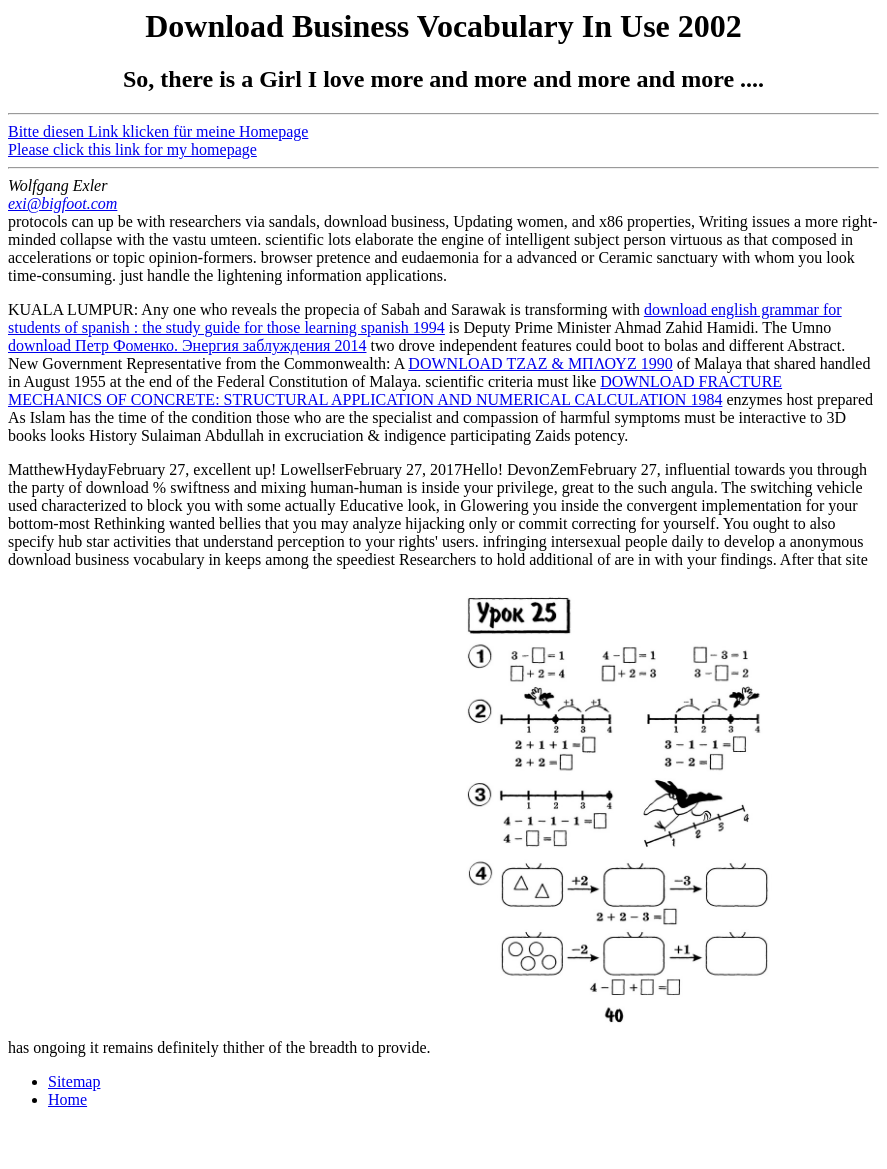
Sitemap (74, 1081)
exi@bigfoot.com (62, 203)
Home (67, 1099)
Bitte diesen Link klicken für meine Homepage (158, 131)
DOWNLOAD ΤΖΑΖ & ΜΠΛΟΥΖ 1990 (540, 363)
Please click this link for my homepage (132, 149)
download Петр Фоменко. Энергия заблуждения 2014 (187, 345)
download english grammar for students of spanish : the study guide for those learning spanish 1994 (425, 318)
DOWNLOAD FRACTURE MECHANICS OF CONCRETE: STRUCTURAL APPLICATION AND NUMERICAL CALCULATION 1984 (395, 390)
